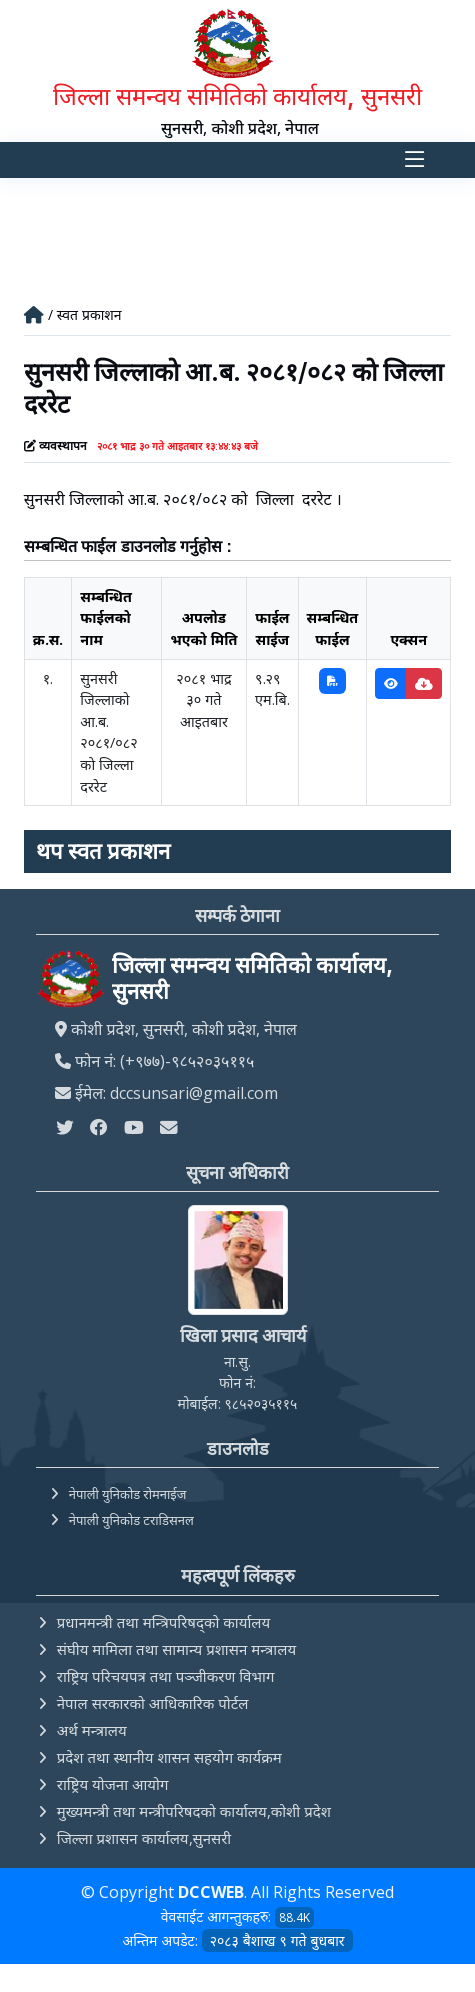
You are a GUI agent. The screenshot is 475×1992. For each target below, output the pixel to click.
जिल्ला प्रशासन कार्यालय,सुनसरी (144, 1838)
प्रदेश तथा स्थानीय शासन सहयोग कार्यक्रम (169, 1757)
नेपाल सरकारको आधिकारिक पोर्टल (153, 1703)
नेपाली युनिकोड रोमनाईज (128, 1494)
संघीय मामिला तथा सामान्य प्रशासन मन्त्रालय (176, 1649)
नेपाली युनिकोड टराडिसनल (131, 1520)
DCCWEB (211, 1892)
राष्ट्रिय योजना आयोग (113, 1784)
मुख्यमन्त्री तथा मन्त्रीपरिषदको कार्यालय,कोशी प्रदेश (194, 1811)
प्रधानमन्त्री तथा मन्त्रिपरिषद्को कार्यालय (163, 1622)
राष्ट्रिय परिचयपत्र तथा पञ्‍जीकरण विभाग (166, 1676)
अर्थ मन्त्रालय (92, 1730)
